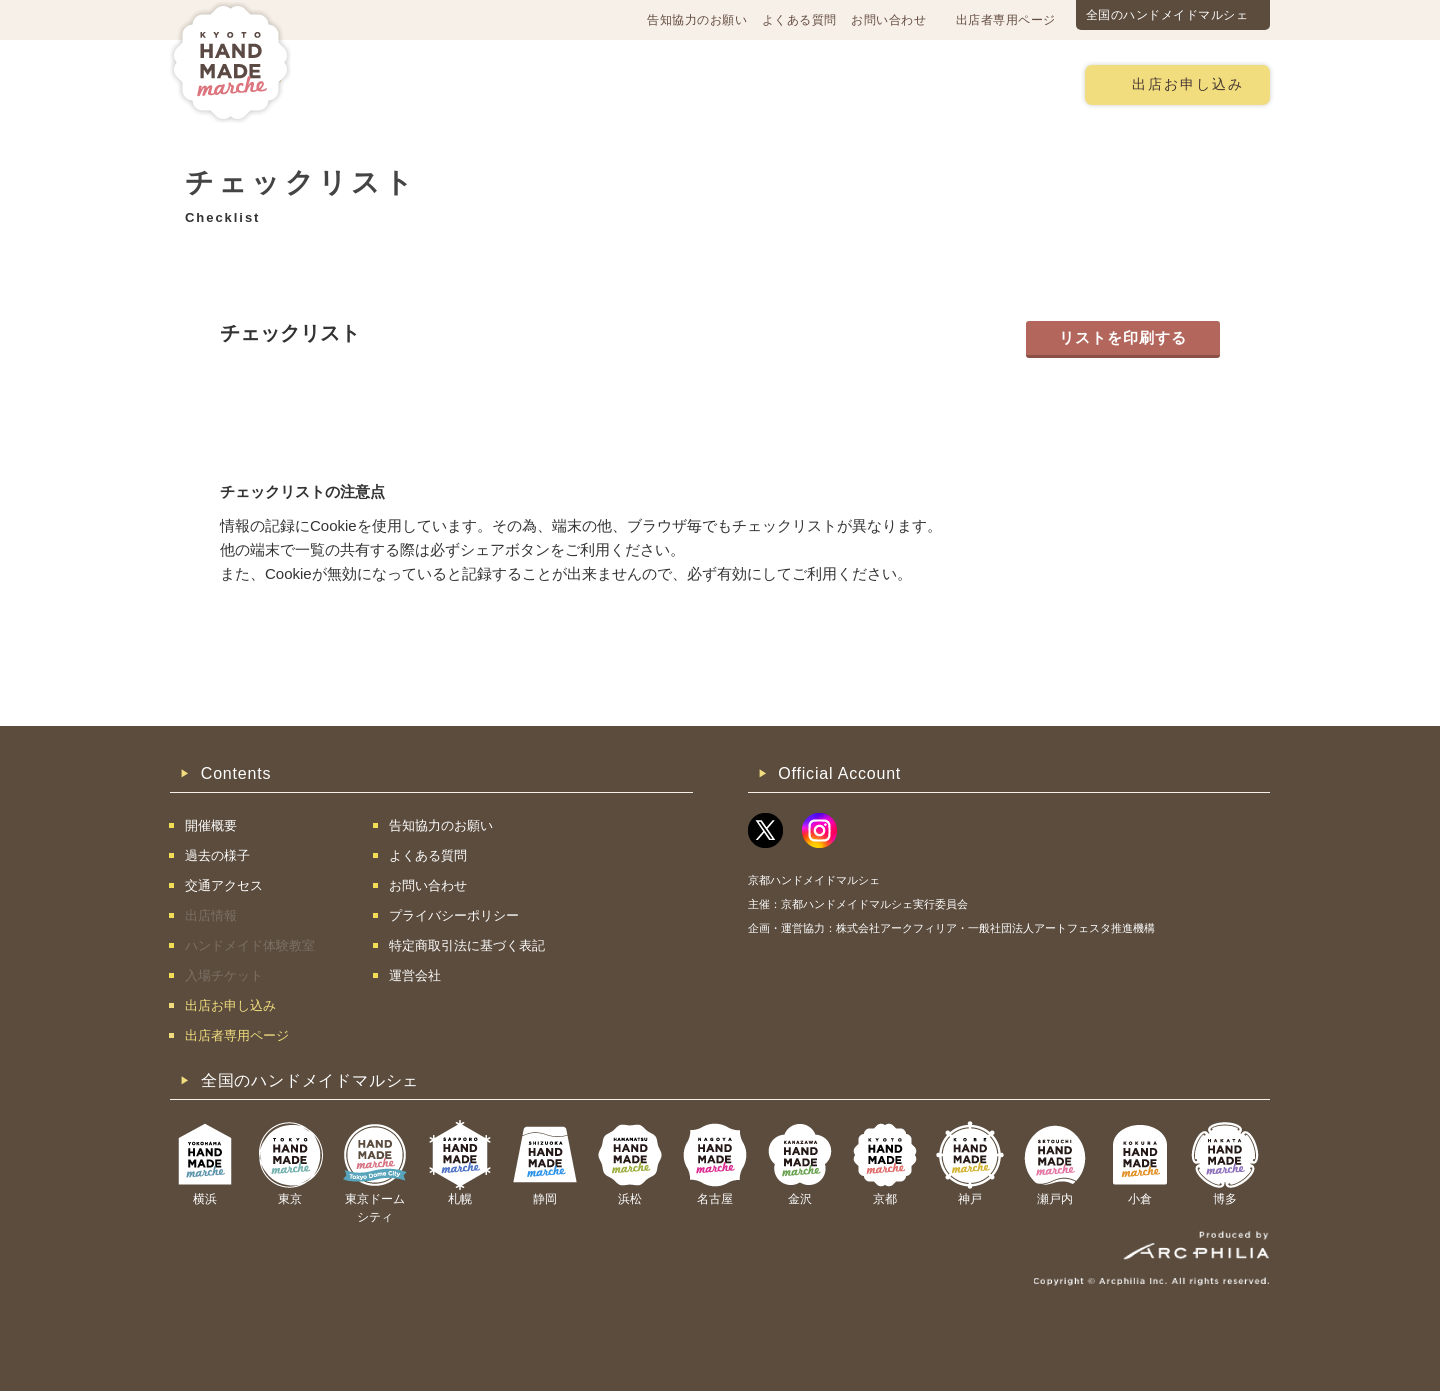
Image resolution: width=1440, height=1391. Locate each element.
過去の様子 (603, 83)
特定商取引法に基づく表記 (467, 945)
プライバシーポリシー (454, 915)
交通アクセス (485, 83)
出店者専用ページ (1006, 20)
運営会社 (415, 975)
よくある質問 (799, 20)
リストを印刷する (1123, 337)
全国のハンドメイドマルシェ (1167, 15)
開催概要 (374, 83)
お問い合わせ (888, 20)
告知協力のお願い (697, 20)
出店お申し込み (1188, 84)
